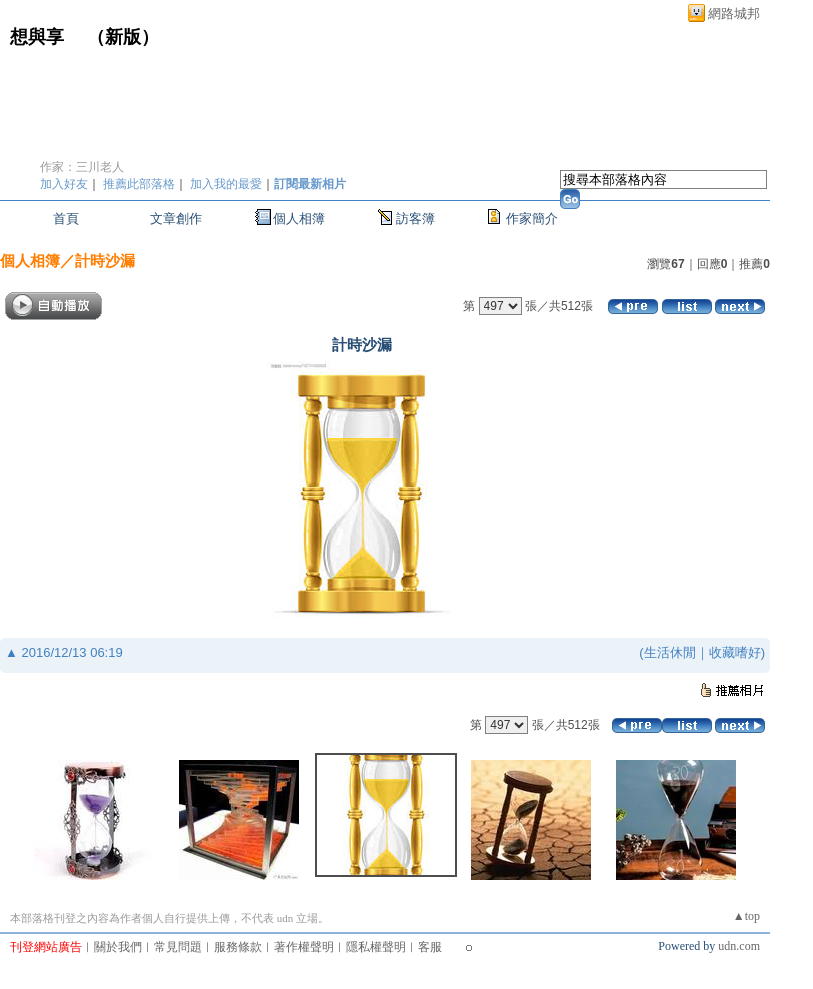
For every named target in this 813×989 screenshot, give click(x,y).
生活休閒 (670, 652)
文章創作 (176, 218)
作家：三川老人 (82, 167)
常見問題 (178, 947)
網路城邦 (734, 13)
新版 (123, 37)
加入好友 (64, 184)
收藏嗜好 (735, 652)
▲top (746, 916)
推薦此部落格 (139, 184)
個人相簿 (299, 218)
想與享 (39, 37)
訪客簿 (415, 218)
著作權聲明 (304, 947)
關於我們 (118, 947)
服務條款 (238, 947)
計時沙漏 (105, 260)
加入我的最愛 (226, 184)
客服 (430, 947)
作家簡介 (532, 218)
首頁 (66, 218)
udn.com (739, 946)
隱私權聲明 (376, 947)
